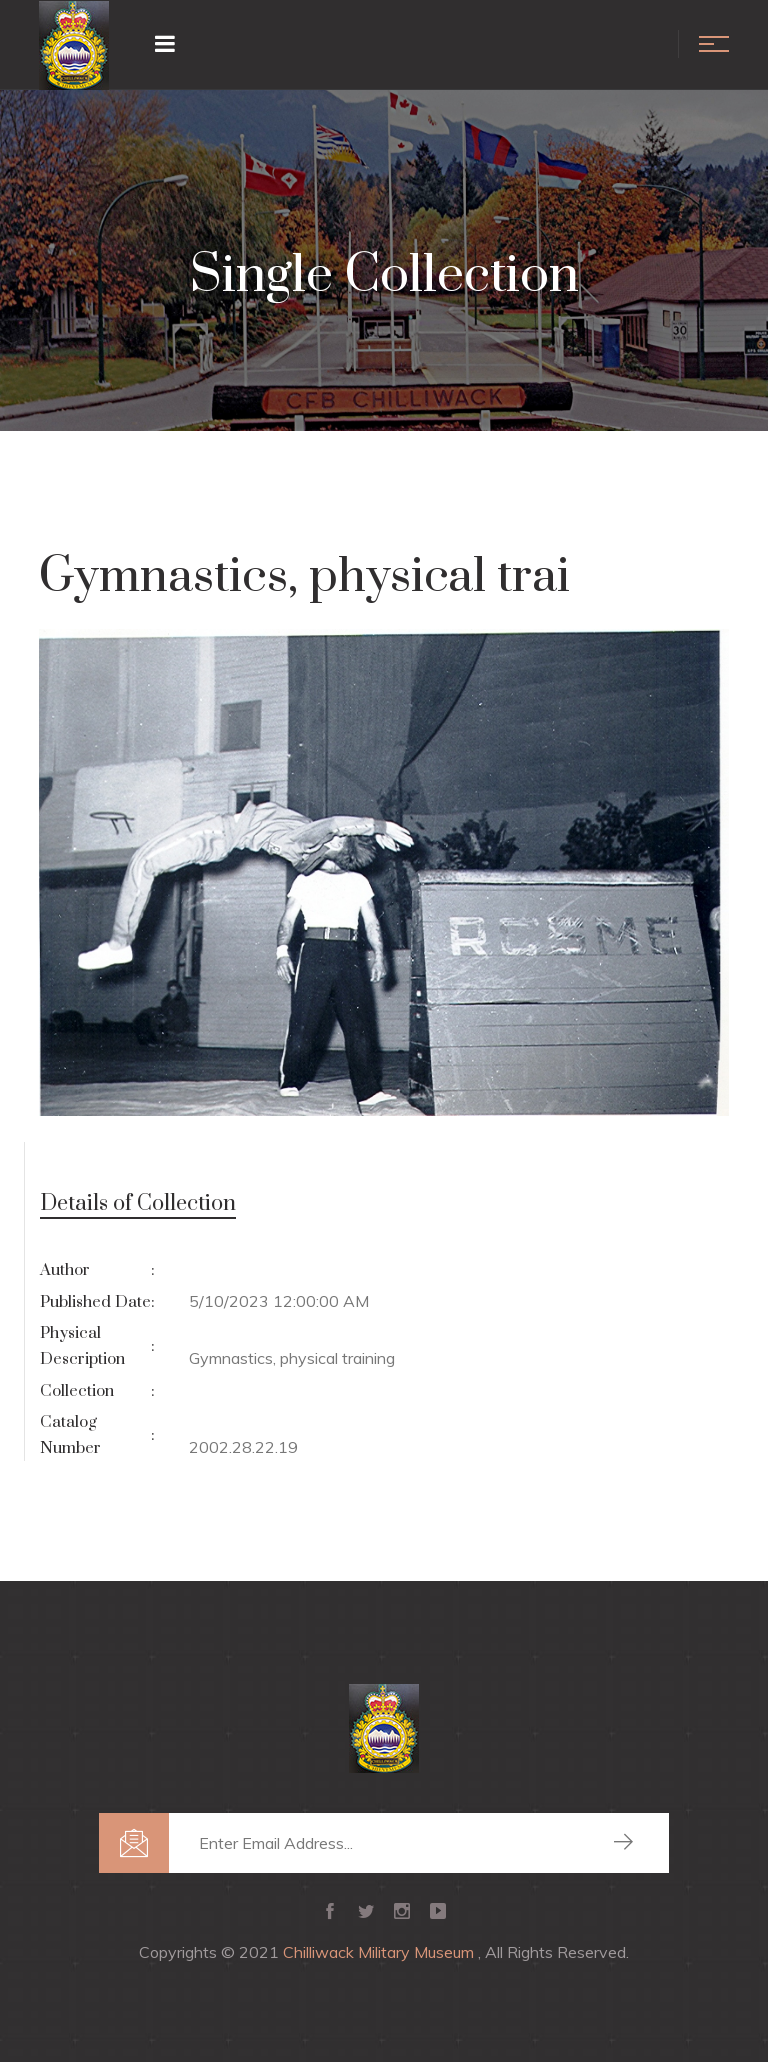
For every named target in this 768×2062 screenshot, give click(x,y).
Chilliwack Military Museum (380, 1952)
